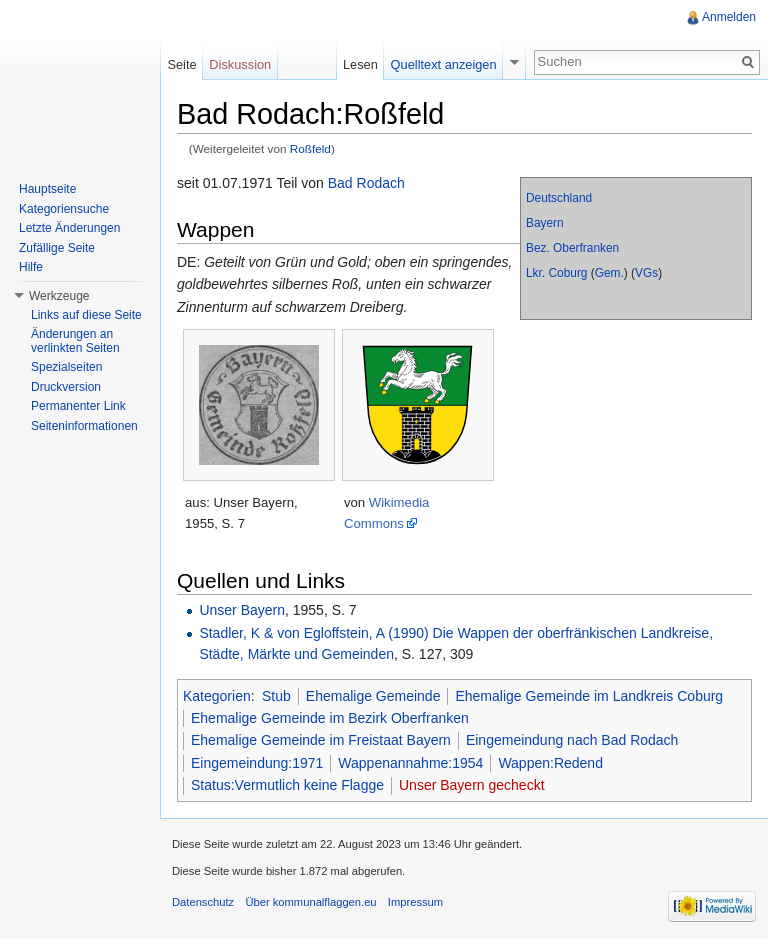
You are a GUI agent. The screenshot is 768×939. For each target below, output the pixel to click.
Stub (276, 696)
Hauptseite (47, 189)
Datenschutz (203, 902)
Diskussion (240, 64)
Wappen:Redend (550, 763)
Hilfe (31, 267)
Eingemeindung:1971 (257, 763)
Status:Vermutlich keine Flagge (287, 785)
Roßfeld (310, 148)
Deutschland (559, 198)
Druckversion (66, 387)
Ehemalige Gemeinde (373, 696)
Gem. (609, 273)
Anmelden (729, 17)
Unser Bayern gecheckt (472, 785)
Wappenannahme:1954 (410, 763)
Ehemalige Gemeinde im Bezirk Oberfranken (330, 718)
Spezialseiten (66, 367)
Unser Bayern (242, 610)
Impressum (415, 902)
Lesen (360, 64)
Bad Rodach (366, 183)
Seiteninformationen (84, 426)
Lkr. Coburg (556, 273)
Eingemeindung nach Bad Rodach (572, 740)
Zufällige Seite (57, 248)
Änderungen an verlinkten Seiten (75, 341)
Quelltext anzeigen (444, 64)
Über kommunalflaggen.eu (310, 902)
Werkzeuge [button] (59, 296)
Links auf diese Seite (86, 315)
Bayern (545, 223)
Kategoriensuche (64, 209)
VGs (646, 273)
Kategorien (217, 696)
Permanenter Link (78, 406)
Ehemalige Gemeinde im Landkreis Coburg (589, 696)
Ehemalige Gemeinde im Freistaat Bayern (321, 740)
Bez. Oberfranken (572, 248)
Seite (181, 64)
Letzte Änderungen (69, 228)
